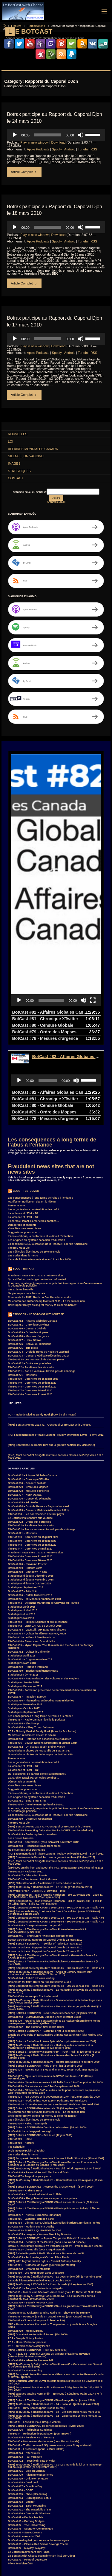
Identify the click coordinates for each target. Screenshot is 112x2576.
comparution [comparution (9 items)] (88, 2514)
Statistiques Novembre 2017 (25, 1620)
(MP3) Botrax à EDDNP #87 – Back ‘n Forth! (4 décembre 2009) (46, 1946)
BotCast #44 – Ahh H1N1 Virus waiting (31, 1894)
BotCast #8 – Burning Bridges (26, 2437)
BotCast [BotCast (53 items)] (14, 2514)
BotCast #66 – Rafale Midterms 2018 (30, 1511)
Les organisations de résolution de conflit (33, 1125)
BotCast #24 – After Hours (24, 2368)
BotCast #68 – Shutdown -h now (27, 1487)
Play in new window (34, 142)
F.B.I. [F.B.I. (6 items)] (83, 2526)
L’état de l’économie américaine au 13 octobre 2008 (39, 1175)
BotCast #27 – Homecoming (25, 2286)
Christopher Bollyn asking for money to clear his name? (42, 1220)
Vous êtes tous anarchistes (24, 1144)
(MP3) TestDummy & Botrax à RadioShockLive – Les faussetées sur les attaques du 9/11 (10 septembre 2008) (51, 2213)
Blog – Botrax (23, 1184)
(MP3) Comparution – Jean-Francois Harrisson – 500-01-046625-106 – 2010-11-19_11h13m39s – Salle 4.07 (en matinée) (56, 1818)
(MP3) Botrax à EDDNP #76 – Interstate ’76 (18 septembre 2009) (46, 2024)
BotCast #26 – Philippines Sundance (30, 2345)
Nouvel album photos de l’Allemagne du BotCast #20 (40, 1670)
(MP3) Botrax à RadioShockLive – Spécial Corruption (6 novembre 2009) (52, 1957)
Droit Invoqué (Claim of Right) (26, 2066)
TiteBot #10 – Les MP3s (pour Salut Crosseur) (36, 2188)
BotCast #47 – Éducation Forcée (27, 1791)
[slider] (47, 134)
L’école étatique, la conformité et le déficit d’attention (40, 1152)
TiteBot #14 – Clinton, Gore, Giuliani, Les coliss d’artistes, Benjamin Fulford (54, 2138)
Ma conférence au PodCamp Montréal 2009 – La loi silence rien (46, 1217)
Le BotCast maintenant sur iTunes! (29, 2467)
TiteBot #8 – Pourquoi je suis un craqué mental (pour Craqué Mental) (50, 2232)
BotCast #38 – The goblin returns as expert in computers (42, 2114)
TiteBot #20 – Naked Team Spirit (27, 2039)
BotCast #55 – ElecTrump (23, 1639)
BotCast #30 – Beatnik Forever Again (30, 2218)
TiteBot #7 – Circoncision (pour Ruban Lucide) (36, 2236)
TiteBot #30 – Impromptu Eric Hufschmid (33, 1912)
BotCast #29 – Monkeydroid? (25, 2246)
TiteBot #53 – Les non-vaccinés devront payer (36, 1275)
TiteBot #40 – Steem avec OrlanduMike (31, 1557)
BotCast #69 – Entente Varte (25, 1484)
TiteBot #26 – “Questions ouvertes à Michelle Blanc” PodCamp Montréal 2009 (55, 1998)
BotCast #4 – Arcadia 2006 (24, 2452)
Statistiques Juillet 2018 (22, 1526)
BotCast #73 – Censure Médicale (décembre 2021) (38, 1271)
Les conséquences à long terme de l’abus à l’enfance (52, 1058)
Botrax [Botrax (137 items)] (30, 2514)
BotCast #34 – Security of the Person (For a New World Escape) (47, 2158)
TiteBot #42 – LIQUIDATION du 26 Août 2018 (35, 1541)
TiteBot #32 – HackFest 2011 (25, 1787)
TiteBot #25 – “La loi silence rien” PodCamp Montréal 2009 (44, 2002)
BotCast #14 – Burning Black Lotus (29, 2413)
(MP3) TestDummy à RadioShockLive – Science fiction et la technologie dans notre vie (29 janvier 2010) (55, 1917)
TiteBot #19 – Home (20, 2055)
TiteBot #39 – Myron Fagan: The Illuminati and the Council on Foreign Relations (50, 1562)
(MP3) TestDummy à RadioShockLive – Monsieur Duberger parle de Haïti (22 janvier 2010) (54, 1924)
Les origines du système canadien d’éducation (36, 1156)
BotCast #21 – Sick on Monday (26, 2386)
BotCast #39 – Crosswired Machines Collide (35, 2110)
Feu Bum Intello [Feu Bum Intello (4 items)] (37, 2533)
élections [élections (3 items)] (32, 2572)
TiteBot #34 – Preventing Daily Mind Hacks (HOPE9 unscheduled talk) (50, 1746)
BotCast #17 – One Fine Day (25, 2402)
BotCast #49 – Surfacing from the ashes (32, 1750)
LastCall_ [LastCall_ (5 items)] (55, 2546)
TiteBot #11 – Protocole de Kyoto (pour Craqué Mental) (41, 2181)
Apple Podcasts (38, 149)
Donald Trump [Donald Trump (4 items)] (17, 2526)
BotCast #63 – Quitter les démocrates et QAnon (37, 1549)
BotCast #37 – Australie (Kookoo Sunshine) (34, 2130)
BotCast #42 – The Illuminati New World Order (36, 1943)
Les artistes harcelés (20, 1205)
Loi (10, 441)
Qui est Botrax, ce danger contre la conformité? (37, 1195)
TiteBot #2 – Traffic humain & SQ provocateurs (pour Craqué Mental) (50, 2361)
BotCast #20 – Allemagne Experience (30, 2390)
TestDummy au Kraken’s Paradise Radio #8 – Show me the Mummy (49, 2228)
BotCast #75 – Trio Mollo (23, 1263)
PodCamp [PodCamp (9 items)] (15, 2559)
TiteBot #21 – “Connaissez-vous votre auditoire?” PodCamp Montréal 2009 (53, 2020)
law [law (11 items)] (71, 2546)
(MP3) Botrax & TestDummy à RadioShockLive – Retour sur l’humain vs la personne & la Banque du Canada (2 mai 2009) (53, 2079)
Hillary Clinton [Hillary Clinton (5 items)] (44, 2539)
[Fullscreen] (93, 916)
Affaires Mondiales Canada (33, 449)
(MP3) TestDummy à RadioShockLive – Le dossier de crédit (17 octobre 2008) (55, 2192)
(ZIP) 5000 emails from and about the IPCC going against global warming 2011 (55, 1783)
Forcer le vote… (17, 1121)
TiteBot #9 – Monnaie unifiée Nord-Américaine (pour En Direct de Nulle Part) (54, 2208)
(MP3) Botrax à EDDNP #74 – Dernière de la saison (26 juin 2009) (47, 2043)
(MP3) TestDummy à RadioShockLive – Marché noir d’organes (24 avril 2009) (55, 2084)
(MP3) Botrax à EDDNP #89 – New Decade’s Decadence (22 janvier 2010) (52, 1929)
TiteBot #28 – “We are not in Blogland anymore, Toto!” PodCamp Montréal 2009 (53, 1987)
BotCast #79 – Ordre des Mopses (28, 1248)
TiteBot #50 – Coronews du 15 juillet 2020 (33, 1294)
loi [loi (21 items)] (82, 2546)
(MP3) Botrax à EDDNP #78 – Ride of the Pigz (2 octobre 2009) (45, 1981)
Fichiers (16, 25)
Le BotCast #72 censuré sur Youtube (30, 1433)
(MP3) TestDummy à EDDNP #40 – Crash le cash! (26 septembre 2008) (50, 2200)
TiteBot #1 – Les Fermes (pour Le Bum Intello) (36, 2365)
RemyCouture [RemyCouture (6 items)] (62, 2559)
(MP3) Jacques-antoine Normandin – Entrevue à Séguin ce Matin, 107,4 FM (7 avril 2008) (55, 2305)
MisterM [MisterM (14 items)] (31, 2552)
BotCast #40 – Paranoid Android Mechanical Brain (38, 2088)
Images (14, 463)
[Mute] (81, 135)
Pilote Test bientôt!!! (20, 2479)
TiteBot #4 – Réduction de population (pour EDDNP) (39, 2349)
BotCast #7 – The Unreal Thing (26, 2441)
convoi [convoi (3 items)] (13, 2520)
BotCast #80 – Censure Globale (27, 1244)
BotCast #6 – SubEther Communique (30, 2444)
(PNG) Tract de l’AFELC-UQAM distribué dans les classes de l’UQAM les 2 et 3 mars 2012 (55, 1372)
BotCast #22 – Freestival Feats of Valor (32, 2376)
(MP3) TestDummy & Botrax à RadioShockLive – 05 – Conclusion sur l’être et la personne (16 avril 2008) (55, 2281)
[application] (56, 135)
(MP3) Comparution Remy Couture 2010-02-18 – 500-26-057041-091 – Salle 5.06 (56, 1901)
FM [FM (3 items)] (56, 2533)
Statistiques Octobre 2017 (24, 1624)
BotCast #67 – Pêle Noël (22, 1507)
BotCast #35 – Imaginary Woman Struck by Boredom (40, 2150)
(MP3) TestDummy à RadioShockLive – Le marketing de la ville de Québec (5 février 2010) (54, 1907)
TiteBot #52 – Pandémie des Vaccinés (31, 1283)
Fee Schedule (16, 2062)
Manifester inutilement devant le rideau (32, 1117)
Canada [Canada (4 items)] (46, 2514)
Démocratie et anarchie (22, 1140)
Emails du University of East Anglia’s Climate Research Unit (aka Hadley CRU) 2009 (56, 1952)
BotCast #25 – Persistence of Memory (31, 2353)
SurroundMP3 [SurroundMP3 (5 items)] (32, 2565)
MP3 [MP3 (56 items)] (64, 2552)
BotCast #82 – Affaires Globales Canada (32, 1236)
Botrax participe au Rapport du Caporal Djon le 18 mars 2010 (45, 1863)
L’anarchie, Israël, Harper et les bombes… (33, 1136)
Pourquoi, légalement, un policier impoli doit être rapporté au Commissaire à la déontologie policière (55, 1200)
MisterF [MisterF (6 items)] (96, 2546)
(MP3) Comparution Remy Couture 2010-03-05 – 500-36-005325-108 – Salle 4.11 (56, 1884)
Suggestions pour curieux (24, 1148)
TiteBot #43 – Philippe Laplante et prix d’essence (38, 1537)
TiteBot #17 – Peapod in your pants (29, 2092)
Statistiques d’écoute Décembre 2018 (30, 1491)
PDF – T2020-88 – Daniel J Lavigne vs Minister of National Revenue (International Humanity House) (49, 2271)
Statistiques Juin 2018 (21, 1530)
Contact (15, 478)
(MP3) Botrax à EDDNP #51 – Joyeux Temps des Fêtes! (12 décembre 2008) (53, 2154)
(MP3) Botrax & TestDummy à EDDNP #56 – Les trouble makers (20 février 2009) (53, 2119)
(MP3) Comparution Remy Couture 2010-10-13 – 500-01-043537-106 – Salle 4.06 (56, 1833)
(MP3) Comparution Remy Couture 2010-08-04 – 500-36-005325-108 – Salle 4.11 (56, 1837)
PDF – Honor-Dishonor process (27, 2258)
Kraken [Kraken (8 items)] (38, 2546)
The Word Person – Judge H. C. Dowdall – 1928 (37, 1806)
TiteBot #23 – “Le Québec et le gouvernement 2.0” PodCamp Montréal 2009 (54, 2012)
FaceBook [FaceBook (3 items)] (15, 2533)
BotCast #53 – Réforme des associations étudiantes (39, 1654)
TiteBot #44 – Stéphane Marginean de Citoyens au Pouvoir (43, 1518)
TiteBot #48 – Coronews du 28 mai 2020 (32, 1302)
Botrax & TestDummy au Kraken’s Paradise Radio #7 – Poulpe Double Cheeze (55, 2161)
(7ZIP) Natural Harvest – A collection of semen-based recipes (45, 1799)
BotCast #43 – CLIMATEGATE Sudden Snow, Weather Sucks (45, 1932)
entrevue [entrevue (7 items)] (67, 2526)
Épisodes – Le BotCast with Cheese (38, 1230)
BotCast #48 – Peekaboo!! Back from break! (35, 1761)
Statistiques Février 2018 (23, 1590)
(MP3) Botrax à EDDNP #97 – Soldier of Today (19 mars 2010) (45, 1859)
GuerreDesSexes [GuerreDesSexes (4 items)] (19, 2539)
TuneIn (83, 149)
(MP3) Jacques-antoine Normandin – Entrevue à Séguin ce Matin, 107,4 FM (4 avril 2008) (55, 2311)
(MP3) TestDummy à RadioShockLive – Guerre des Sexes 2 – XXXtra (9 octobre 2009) (51, 1972)
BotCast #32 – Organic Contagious (29, 2184)
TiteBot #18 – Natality (21, 2058)
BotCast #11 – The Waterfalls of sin (29, 2425)
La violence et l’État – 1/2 (23, 1133)
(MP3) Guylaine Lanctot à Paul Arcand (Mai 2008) (38, 2250)
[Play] (15, 135)
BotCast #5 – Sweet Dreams (25, 2448)
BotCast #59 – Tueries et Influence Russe (33, 1586)
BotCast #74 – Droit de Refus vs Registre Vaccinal (38, 1267)
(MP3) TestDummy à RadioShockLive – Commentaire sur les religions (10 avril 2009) (56, 2097)
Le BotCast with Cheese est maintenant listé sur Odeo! (41, 2471)
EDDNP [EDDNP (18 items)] (50, 2526)
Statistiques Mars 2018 (22, 1579)
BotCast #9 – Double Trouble (25, 2433)
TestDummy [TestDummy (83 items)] (69, 2565)
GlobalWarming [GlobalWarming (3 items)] (90, 2533)
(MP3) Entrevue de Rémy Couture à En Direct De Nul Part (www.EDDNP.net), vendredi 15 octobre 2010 (54, 1829)
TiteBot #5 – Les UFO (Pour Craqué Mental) (34, 2338)
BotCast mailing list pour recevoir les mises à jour (38, 2456)
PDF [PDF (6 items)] (95, 2552)
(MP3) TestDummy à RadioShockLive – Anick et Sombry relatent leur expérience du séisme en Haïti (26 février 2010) (50, 1889)
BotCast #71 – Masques (22, 1290)
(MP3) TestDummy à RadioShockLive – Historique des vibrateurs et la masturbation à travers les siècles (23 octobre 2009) (50, 1962)
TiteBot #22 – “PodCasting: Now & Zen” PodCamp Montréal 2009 (47, 2016)
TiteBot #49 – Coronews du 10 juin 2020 (32, 1298)
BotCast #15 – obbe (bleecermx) (27, 2410)
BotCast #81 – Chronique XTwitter (28, 1240)
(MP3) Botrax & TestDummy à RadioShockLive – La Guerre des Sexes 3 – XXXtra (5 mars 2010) (52, 1872)
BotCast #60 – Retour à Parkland (28, 1582)
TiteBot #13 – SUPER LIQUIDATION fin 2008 (34, 2146)
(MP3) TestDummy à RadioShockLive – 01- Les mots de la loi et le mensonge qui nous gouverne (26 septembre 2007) (55, 2382)
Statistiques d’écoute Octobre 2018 (29, 1499)
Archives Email (56, 501)
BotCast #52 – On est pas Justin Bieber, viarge (36, 1662)
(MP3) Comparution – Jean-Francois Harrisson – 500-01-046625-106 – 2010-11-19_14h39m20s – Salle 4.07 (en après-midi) (56, 1812)
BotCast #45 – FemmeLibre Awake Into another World (40, 1851)
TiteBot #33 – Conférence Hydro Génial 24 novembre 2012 (43, 1758)
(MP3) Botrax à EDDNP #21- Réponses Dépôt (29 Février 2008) (46, 2341)
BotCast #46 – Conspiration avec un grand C (35, 1841)
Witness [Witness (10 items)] (14, 2572)
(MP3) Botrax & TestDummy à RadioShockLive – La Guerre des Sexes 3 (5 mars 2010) (53, 1879)
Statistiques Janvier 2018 (23, 1598)
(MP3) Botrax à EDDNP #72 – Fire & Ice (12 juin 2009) (40, 2051)
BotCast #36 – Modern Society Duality (31, 2142)
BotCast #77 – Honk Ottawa (25, 1256)
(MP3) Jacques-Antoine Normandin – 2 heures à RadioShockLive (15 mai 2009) (56, 2074)
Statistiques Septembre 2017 (25, 1628)
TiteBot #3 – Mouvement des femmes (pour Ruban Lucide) (43, 2357)
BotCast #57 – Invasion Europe (27, 1612)
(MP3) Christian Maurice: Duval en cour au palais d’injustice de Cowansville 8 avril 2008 (55, 2298)
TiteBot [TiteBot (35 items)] (88, 2565)
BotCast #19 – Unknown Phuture (28, 2394)
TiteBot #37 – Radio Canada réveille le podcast (36, 1635)
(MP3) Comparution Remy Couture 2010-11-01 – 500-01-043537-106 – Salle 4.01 (56, 1823)
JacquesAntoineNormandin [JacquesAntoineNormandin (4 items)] (75, 2539)
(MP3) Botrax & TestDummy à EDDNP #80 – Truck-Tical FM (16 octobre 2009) (55, 1967)
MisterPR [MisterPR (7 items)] (48, 2552)
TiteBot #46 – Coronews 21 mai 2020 (30, 1310)
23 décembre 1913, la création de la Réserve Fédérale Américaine (48, 1159)
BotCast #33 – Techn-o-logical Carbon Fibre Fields (39, 2173)
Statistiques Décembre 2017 (25, 1602)
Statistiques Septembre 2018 (25, 1503)
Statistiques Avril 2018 (21, 1571)
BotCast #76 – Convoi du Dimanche (29, 1260)
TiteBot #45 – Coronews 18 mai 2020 (30, 1476)
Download (58, 142)
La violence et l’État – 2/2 (23, 1129)
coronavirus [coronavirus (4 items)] (32, 2520)
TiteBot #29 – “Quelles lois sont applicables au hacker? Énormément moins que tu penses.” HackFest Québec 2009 (54, 1938)
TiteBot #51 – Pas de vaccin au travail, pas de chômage (42, 1287)
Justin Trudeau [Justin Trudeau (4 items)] (18, 2546)
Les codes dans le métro (23, 1171)
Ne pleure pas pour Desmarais (26, 1209)
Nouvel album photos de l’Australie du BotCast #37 (39, 1666)
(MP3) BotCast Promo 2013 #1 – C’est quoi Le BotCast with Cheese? (49, 1340)
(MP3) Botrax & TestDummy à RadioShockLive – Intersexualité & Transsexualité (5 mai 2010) (47, 1846)
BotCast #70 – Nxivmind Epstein (27, 1480)
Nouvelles (17, 434)
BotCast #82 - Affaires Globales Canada (71, 972)
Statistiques (19, 471)
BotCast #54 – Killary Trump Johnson (31, 1643)
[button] (56, 838)
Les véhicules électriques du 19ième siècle (34, 1167)
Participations (36, 25)
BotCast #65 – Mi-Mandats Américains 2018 (34, 1514)
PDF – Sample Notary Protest (26, 2254)
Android (69, 149)
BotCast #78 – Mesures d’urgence (28, 1252)
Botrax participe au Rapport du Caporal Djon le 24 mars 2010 (45, 1855)
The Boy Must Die (19, 1163)
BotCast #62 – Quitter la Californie (29, 1567)
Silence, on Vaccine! (26, 456)
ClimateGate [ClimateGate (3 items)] (65, 2514)
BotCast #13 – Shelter (21, 2417)
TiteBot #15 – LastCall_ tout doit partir (31, 2134)
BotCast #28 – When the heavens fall (30, 2276)
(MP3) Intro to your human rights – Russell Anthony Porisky (44, 2177)
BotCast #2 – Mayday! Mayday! (27, 2464)
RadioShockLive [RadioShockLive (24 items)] (38, 2559)
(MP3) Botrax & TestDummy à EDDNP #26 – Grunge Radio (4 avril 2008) (51, 2316)
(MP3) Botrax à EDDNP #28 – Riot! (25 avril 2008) (37, 2265)
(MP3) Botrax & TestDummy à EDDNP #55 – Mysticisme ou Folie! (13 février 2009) (54, 2126)
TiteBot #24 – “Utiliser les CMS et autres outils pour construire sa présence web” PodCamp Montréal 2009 (54, 2007)
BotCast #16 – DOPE (20, 2406)
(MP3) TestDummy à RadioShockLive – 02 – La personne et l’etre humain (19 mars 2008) (54, 2333)
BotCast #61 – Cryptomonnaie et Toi (30, 1575)
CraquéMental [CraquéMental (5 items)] (73, 2520)
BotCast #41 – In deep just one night (30, 2047)
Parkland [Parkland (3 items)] (80, 2552)
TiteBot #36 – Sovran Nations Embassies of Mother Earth (43, 1658)
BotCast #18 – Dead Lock (23, 2398)
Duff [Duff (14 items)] (35, 2526)
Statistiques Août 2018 (22, 1522)
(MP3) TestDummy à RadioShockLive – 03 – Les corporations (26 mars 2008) (54, 2327)
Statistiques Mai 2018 (21, 1534)
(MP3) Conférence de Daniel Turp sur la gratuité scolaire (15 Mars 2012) (51, 1360)
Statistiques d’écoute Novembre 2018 (31, 1495)
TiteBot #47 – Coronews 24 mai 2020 (30, 1306)
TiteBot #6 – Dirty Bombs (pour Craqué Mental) (36, 2324)
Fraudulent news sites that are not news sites (51, 1085)
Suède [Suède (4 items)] (51, 2565)
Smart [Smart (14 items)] (13, 2565)
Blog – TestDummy (26, 1106)
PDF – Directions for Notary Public (29, 2262)
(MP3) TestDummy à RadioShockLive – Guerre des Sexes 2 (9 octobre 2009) (54, 1977)
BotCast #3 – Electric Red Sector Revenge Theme (38, 2460)
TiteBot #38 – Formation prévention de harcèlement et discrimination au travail (52, 1607)
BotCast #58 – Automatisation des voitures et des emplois (43, 1594)
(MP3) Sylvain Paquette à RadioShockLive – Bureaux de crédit (46, 2169)
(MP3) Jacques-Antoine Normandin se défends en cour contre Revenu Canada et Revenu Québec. (56, 2292)
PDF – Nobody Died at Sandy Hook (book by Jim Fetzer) (42, 1330)
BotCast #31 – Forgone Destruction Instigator (36, 2204)
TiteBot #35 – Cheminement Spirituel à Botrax (36, 1720)
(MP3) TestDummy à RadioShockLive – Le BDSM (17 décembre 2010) (50, 1803)
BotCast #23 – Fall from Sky (25, 2372)
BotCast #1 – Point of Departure (27, 2475)
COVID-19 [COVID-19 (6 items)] (52, 2520)
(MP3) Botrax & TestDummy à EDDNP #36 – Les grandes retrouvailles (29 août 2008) (55, 2223)
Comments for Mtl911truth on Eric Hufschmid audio (39, 1213)
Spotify (57, 149)
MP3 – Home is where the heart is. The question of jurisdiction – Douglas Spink (52, 2241)
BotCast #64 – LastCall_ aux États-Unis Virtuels (37, 1545)
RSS (93, 149)
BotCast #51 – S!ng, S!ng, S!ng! (27, 1716)
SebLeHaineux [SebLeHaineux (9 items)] (86, 2559)
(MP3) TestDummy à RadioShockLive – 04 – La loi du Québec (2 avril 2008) (53, 2320)
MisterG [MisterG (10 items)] (14, 2552)
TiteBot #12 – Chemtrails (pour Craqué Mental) (36, 2165)
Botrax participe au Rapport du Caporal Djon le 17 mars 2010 (45, 1867)
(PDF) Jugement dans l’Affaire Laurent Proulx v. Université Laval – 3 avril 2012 (56, 1350)
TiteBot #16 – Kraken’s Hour (25, 2106)
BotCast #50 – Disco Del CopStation (30, 1734)
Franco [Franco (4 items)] (70, 2533)
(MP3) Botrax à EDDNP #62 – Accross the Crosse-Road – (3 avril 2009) (50, 2102)
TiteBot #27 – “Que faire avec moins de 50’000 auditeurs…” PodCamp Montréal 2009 (50, 1993)
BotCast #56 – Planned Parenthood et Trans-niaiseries (41, 1616)
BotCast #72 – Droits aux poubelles (29, 1279)
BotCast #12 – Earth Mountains (27, 2421)
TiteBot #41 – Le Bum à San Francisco (31, 1553)
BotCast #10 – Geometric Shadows (29, 2429)
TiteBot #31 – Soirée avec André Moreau (32, 1795)
